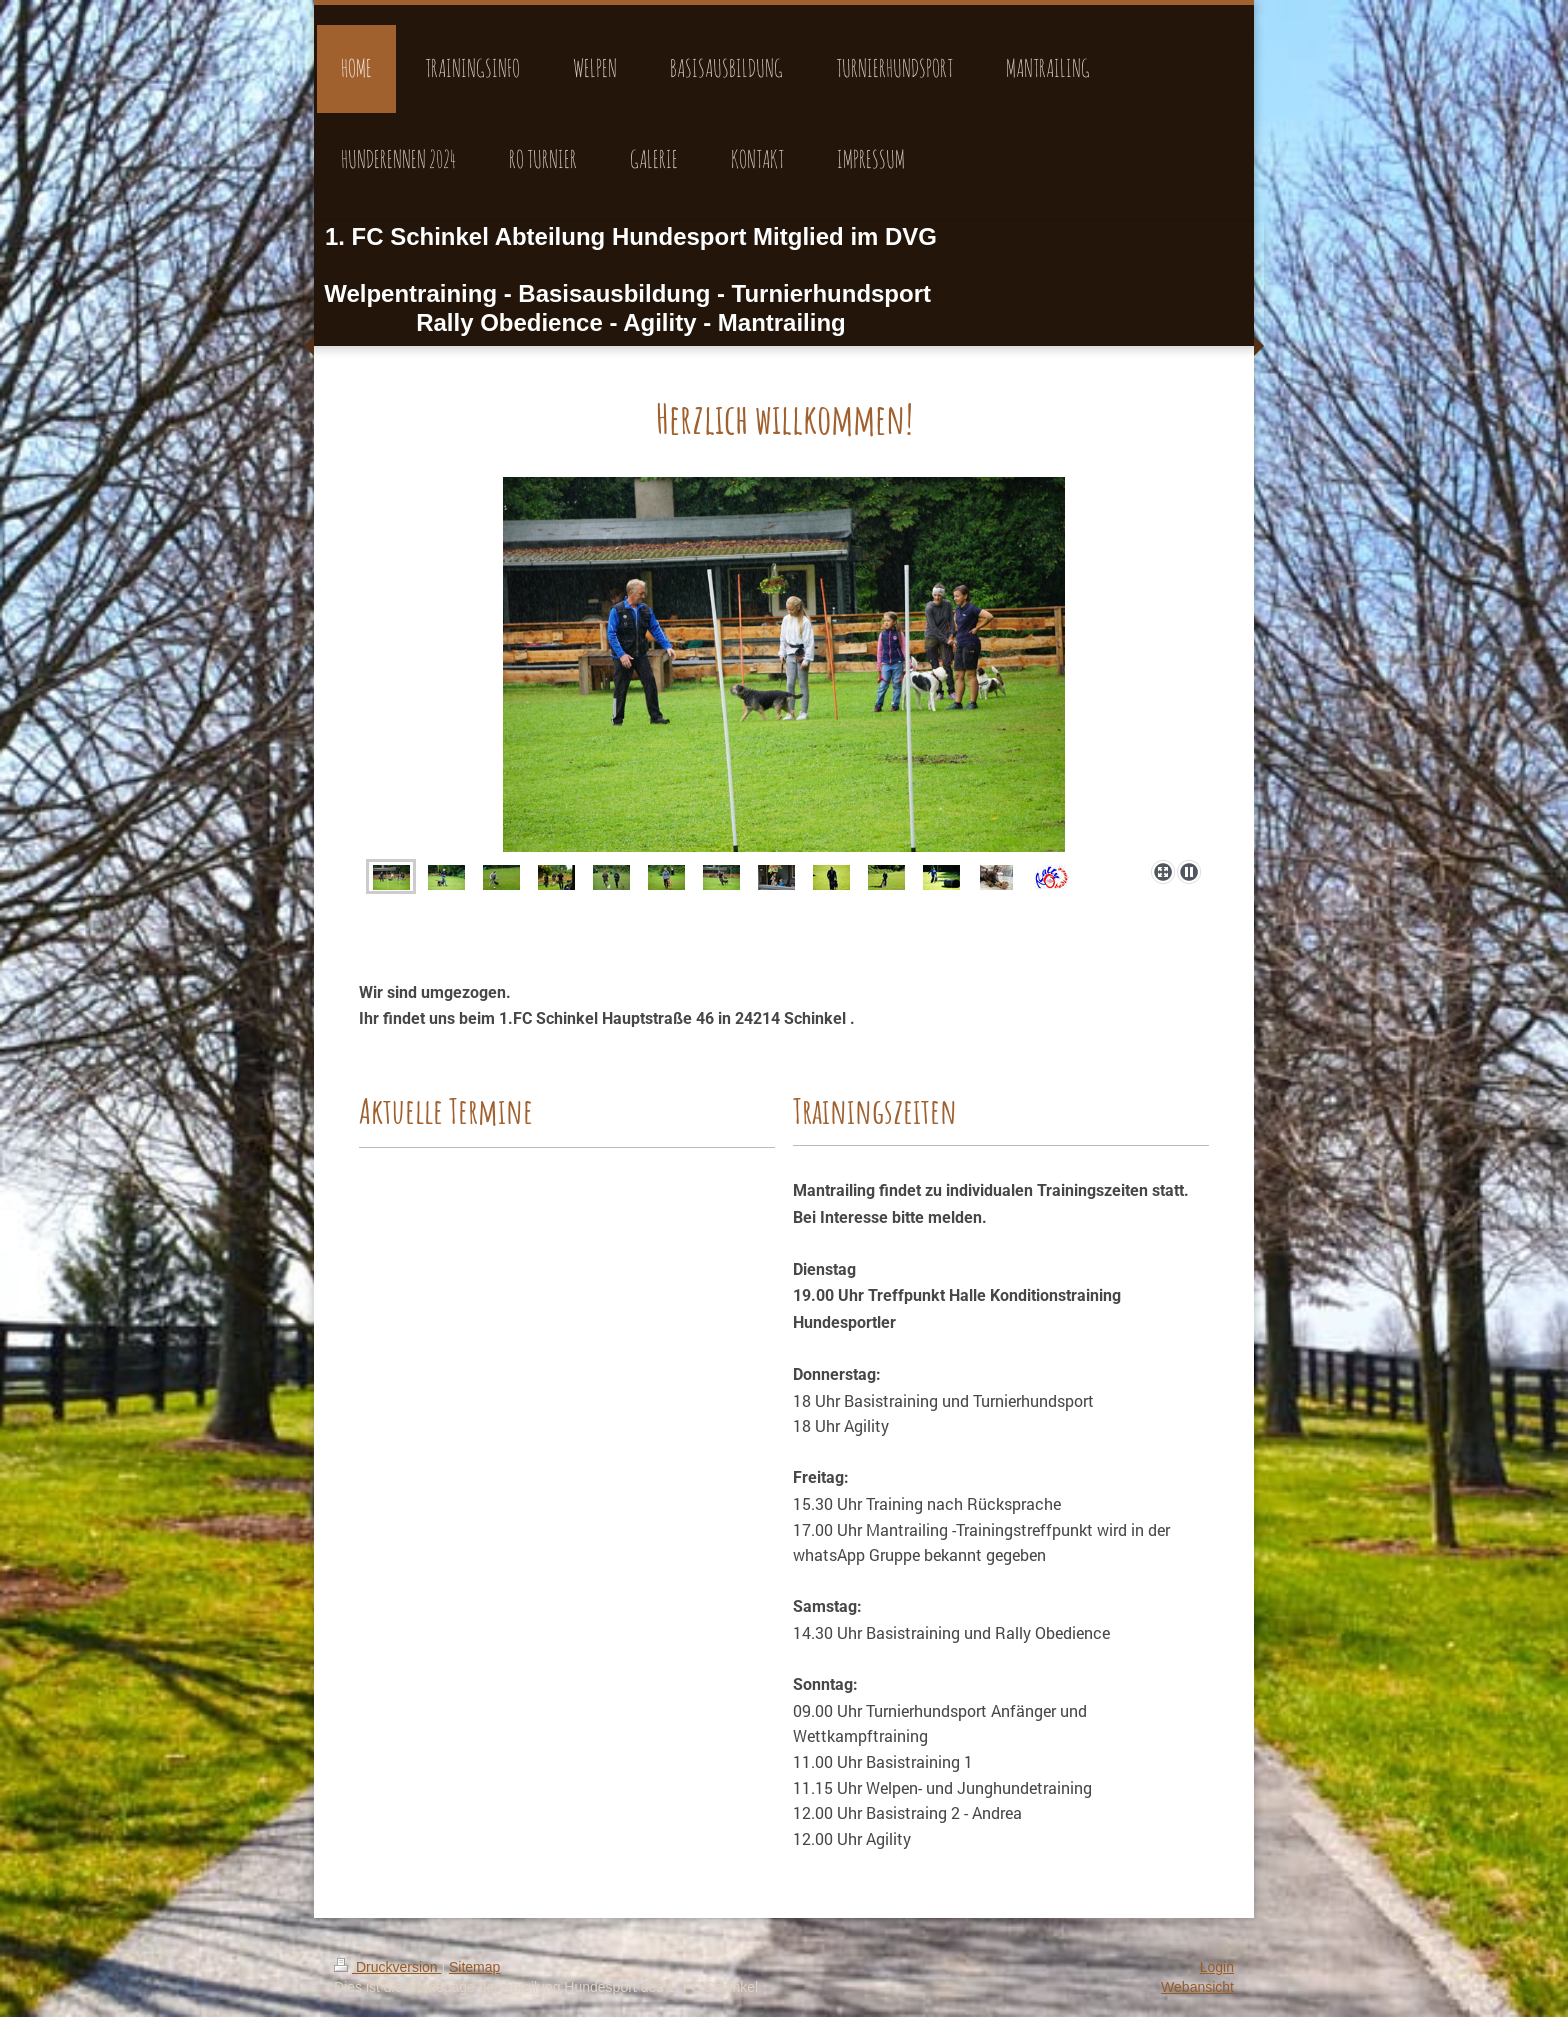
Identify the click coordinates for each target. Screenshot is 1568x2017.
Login (1217, 1967)
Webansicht (1197, 1987)
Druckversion (387, 1967)
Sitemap (474, 1967)
